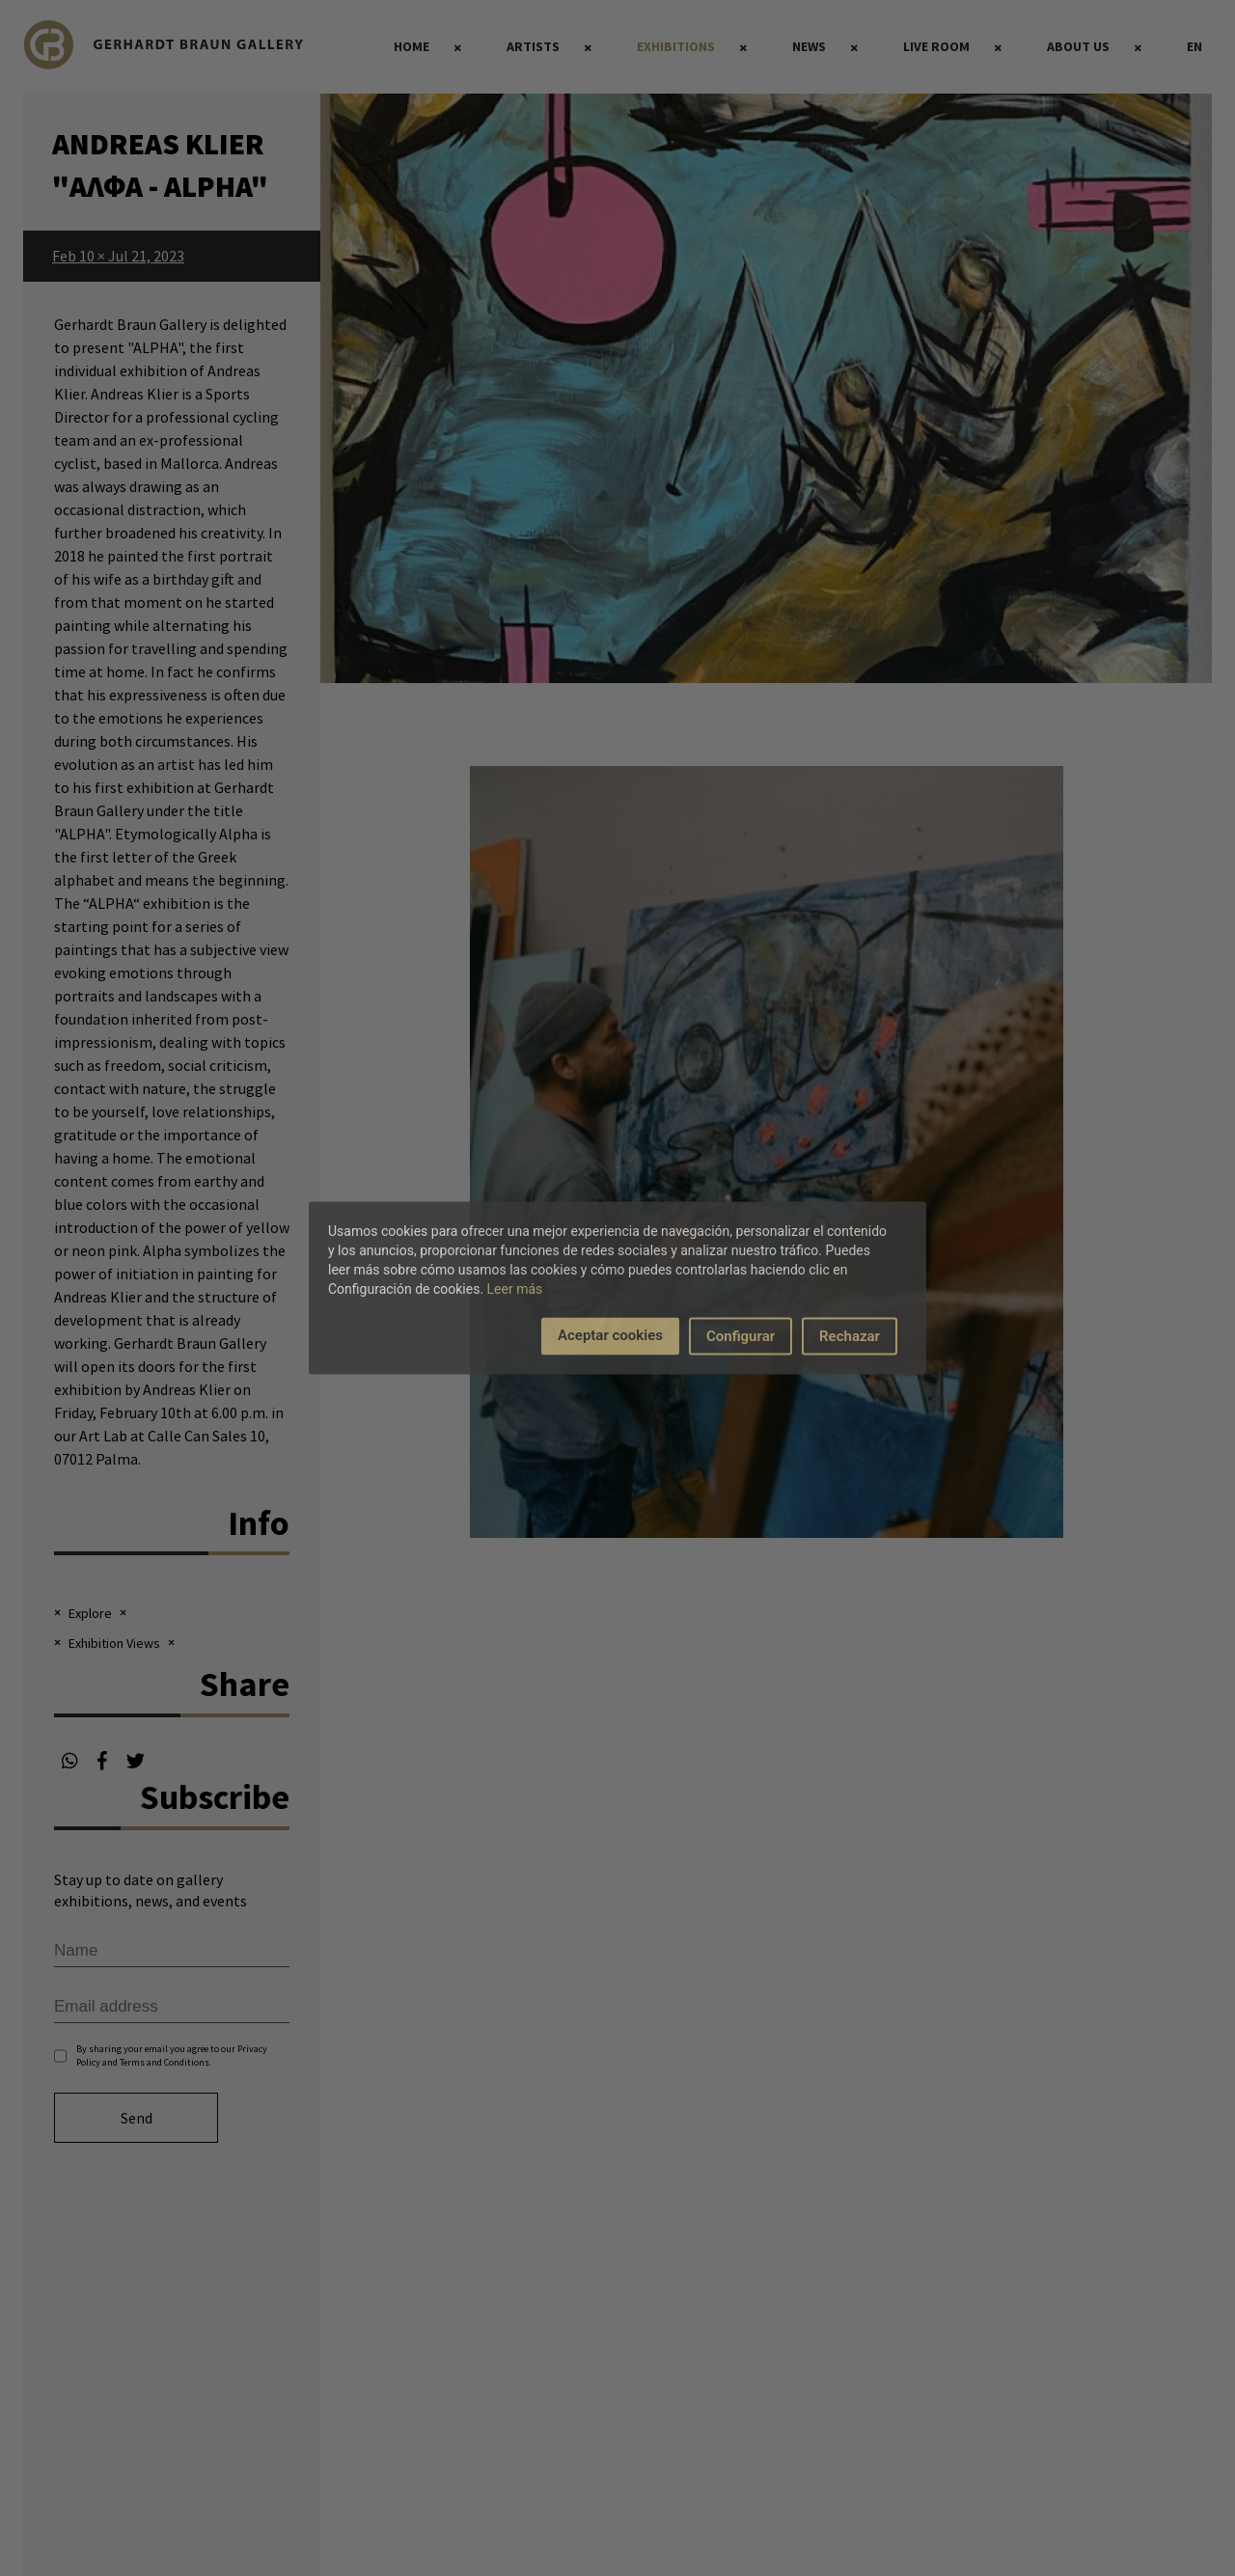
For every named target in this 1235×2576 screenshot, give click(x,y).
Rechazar (849, 1336)
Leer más (515, 1289)
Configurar (740, 1336)
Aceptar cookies (610, 1335)
